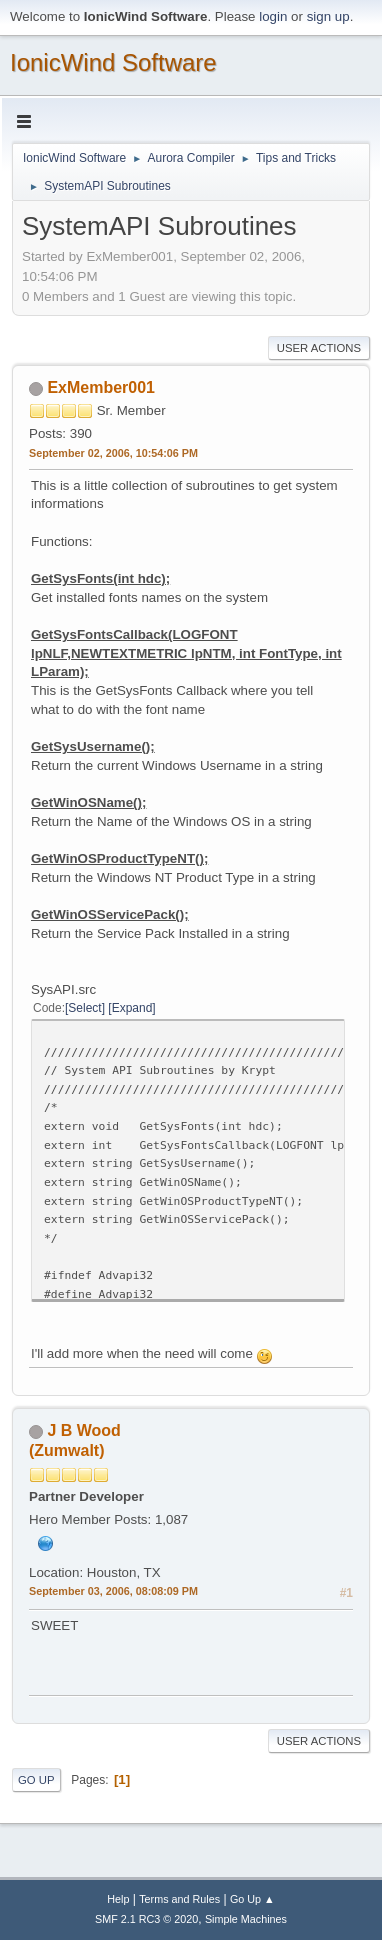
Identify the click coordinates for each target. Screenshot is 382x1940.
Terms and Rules (179, 1899)
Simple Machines (246, 1919)
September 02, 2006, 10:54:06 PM (113, 453)
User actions (319, 348)
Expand (132, 1008)
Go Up (36, 1780)
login (273, 16)
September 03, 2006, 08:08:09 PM (113, 1591)
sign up (328, 16)
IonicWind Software (113, 62)
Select (84, 1008)
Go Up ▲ (252, 1899)
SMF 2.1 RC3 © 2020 (146, 1919)
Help (118, 1899)
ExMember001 (101, 387)
